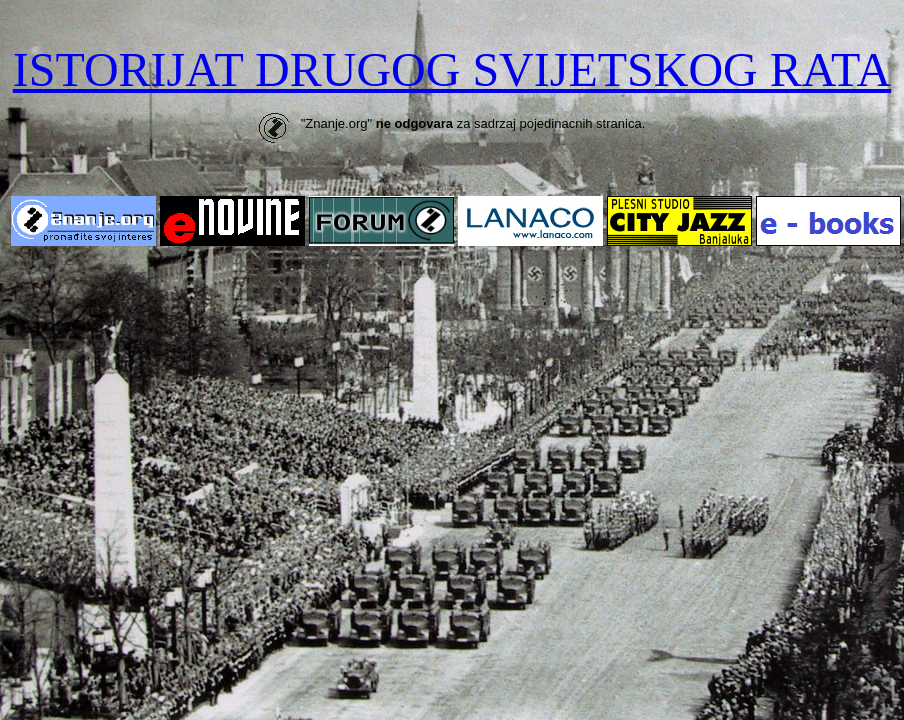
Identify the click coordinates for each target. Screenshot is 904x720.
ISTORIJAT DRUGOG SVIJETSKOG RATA (452, 69)
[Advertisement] (452, 405)
